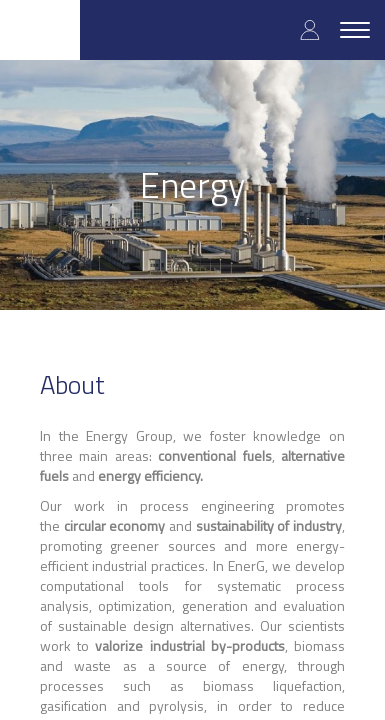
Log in (310, 29)
